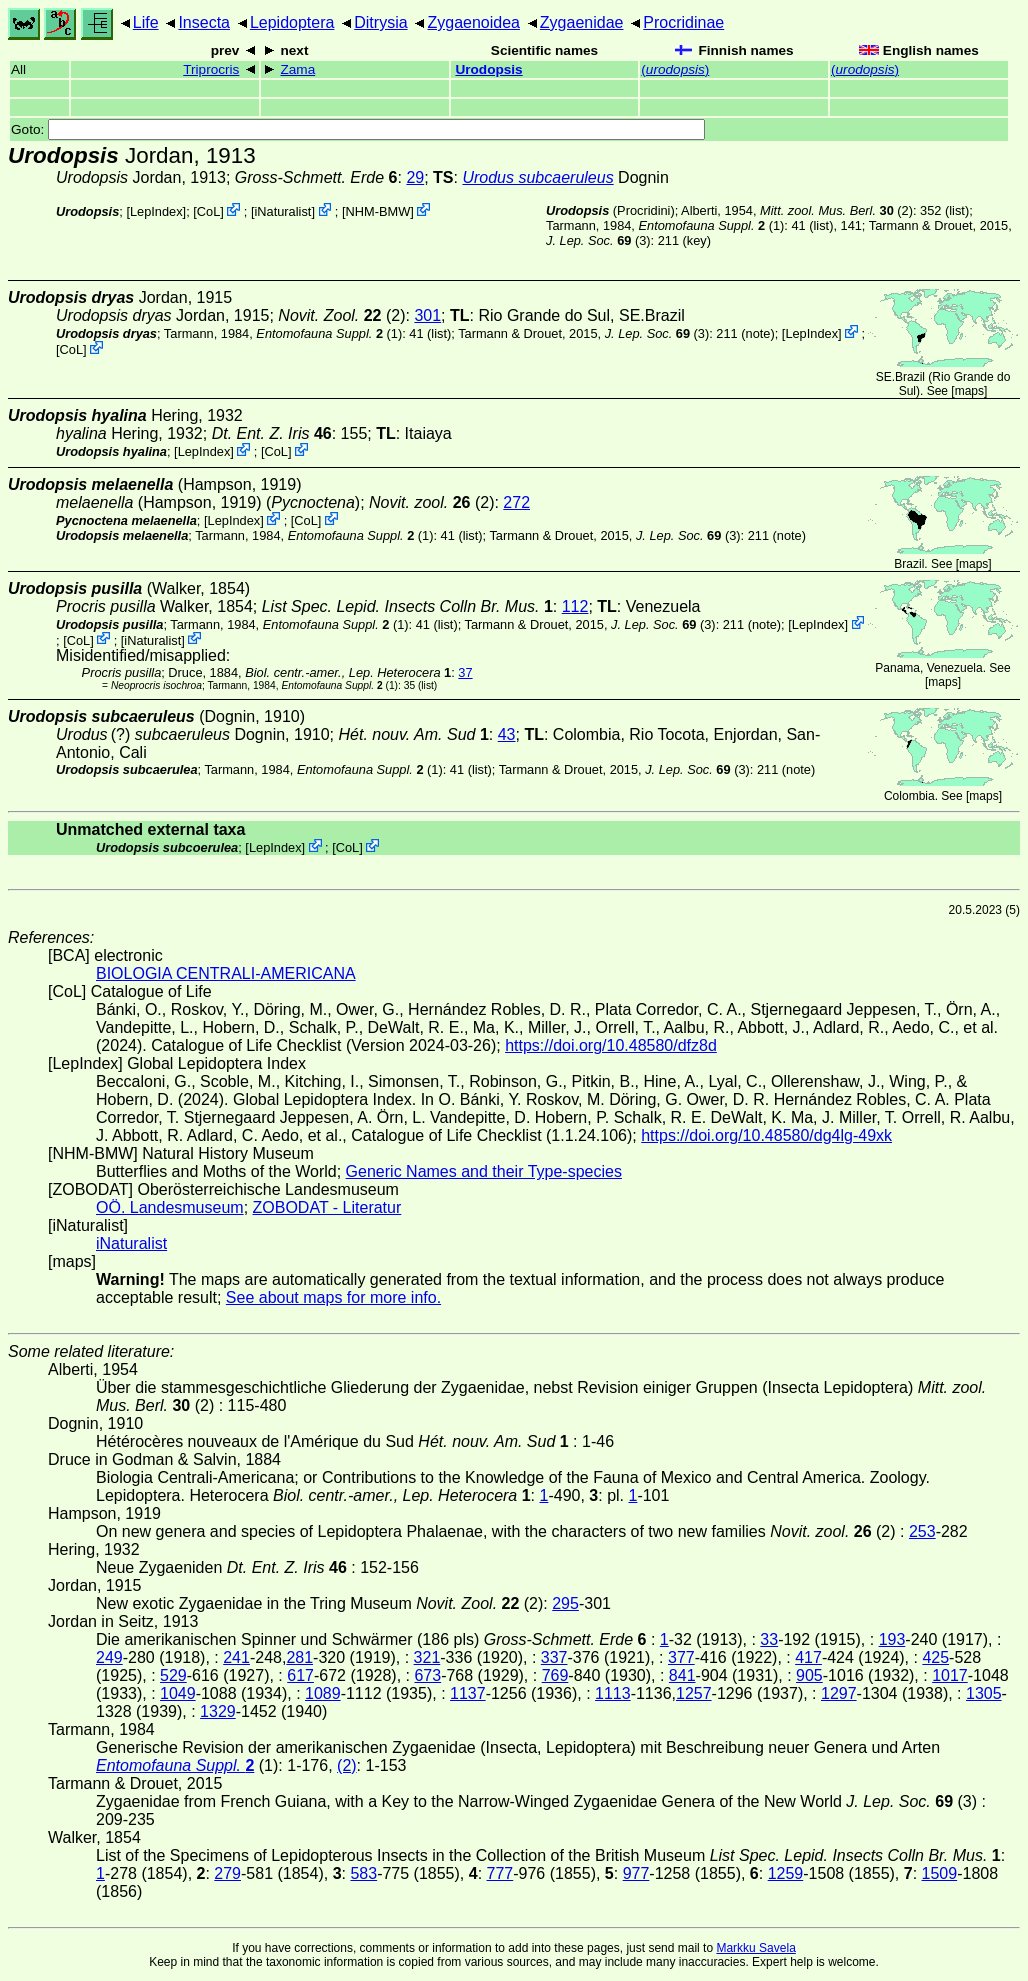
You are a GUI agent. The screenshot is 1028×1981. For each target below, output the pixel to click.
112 (575, 606)
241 (236, 1657)
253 (922, 1531)
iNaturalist (282, 211)
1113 (613, 1693)
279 (227, 1873)
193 (892, 1639)
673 (427, 1675)
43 (507, 734)
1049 (178, 1693)
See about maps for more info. (333, 1297)
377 (681, 1657)
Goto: (358, 129)
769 (555, 1675)
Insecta (204, 22)
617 (300, 1675)
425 (935, 1657)
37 (465, 672)
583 (363, 1873)
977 (636, 1873)
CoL (208, 211)
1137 (468, 1693)
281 (299, 1657)
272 (516, 502)
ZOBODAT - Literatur (327, 1207)
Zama (298, 69)
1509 (940, 1873)
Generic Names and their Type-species (484, 1171)
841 (682, 1675)
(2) (836, 210)
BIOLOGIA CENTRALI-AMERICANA (226, 973)
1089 (323, 1693)
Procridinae (683, 22)
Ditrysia (380, 22)
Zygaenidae (582, 22)
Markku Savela (755, 1948)
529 (173, 1675)
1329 (218, 1711)
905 (809, 1675)
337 (554, 1657)
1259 (786, 1873)
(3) (598, 240)
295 (565, 1603)
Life (146, 22)
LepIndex (156, 211)
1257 (694, 1693)
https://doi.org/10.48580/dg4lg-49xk (766, 1135)
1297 (839, 1693)
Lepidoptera (292, 22)
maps (969, 391)
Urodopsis (488, 69)
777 (500, 1873)
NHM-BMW (378, 211)
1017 (950, 1675)
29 (415, 177)
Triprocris (211, 69)
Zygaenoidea (473, 22)
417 (808, 1657)
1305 (984, 1693)
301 (427, 315)
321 (427, 1657)
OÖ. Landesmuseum (170, 1207)
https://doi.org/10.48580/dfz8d (611, 1045)
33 (769, 1639)
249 (109, 1657)
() (675, 69)
